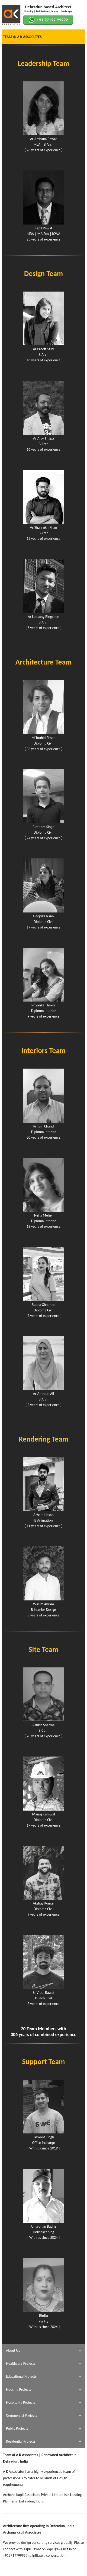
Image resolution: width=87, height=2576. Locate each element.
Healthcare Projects (20, 2363)
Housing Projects (18, 2389)
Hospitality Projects (20, 2402)
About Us (13, 2350)
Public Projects (17, 2428)
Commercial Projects (21, 2415)
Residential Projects (20, 2441)
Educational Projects (21, 2376)
